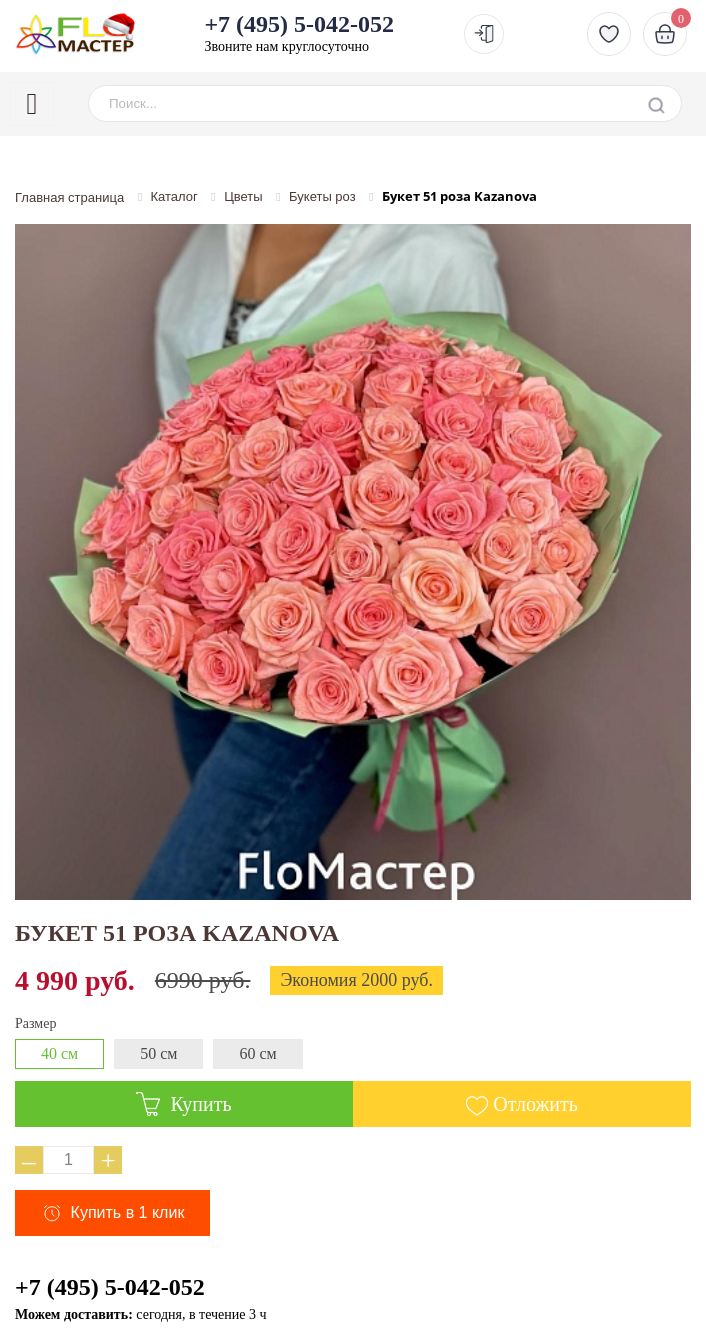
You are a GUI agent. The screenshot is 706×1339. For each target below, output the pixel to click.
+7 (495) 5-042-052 (110, 1287)
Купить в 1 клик (128, 1212)
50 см (158, 1053)
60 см (257, 1053)
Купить (183, 1104)
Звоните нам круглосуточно (299, 33)
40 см (59, 1053)
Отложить (535, 1104)
